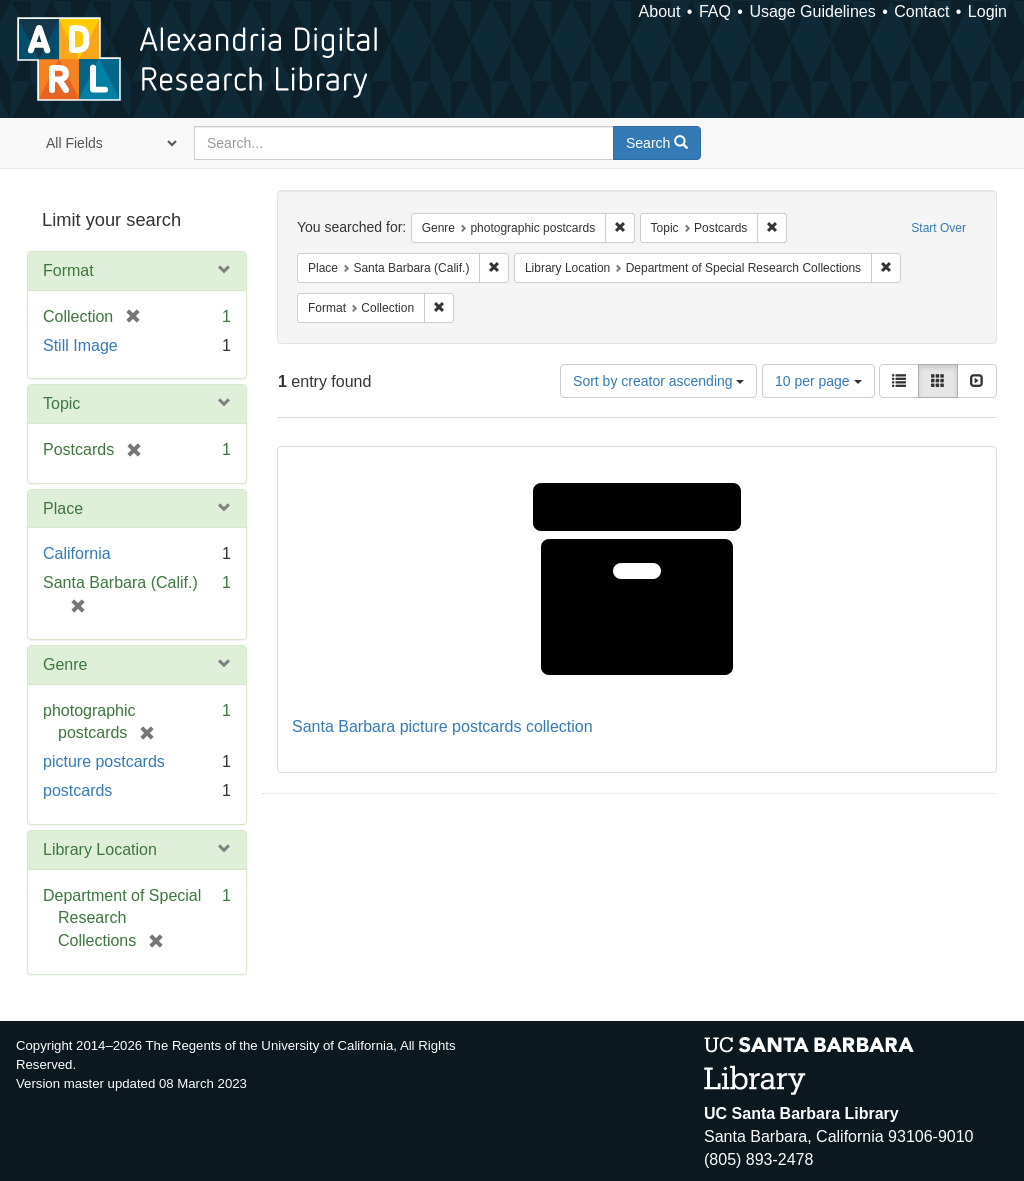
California (77, 553)
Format (68, 270)
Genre (65, 664)
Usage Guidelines (812, 11)
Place (63, 508)
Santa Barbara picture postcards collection (442, 726)
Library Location (100, 849)
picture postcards (104, 761)
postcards (77, 790)
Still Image (80, 345)
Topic (61, 403)
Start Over (938, 228)
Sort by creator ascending (658, 381)
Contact (921, 11)
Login (987, 11)
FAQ (715, 11)
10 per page (818, 381)
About (660, 11)
